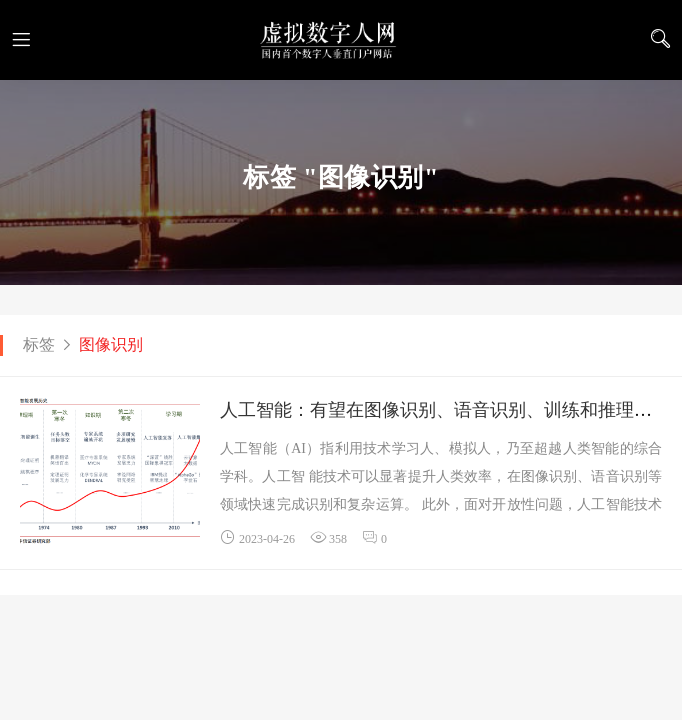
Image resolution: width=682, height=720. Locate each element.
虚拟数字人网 (341, 40)
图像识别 (111, 344)
